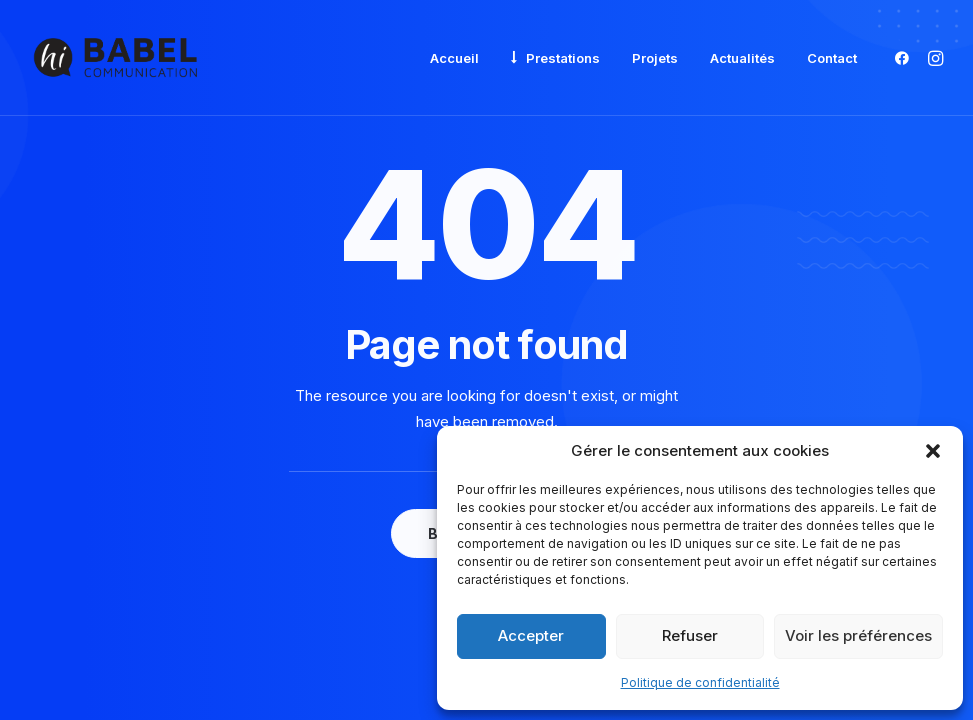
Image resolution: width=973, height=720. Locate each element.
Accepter (531, 635)
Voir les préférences (858, 635)
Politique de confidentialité (700, 682)
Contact (832, 58)
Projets (655, 58)
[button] (933, 451)
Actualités (742, 58)
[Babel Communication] (115, 58)
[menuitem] (454, 59)
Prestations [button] (563, 58)
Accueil (454, 58)
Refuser (690, 635)
